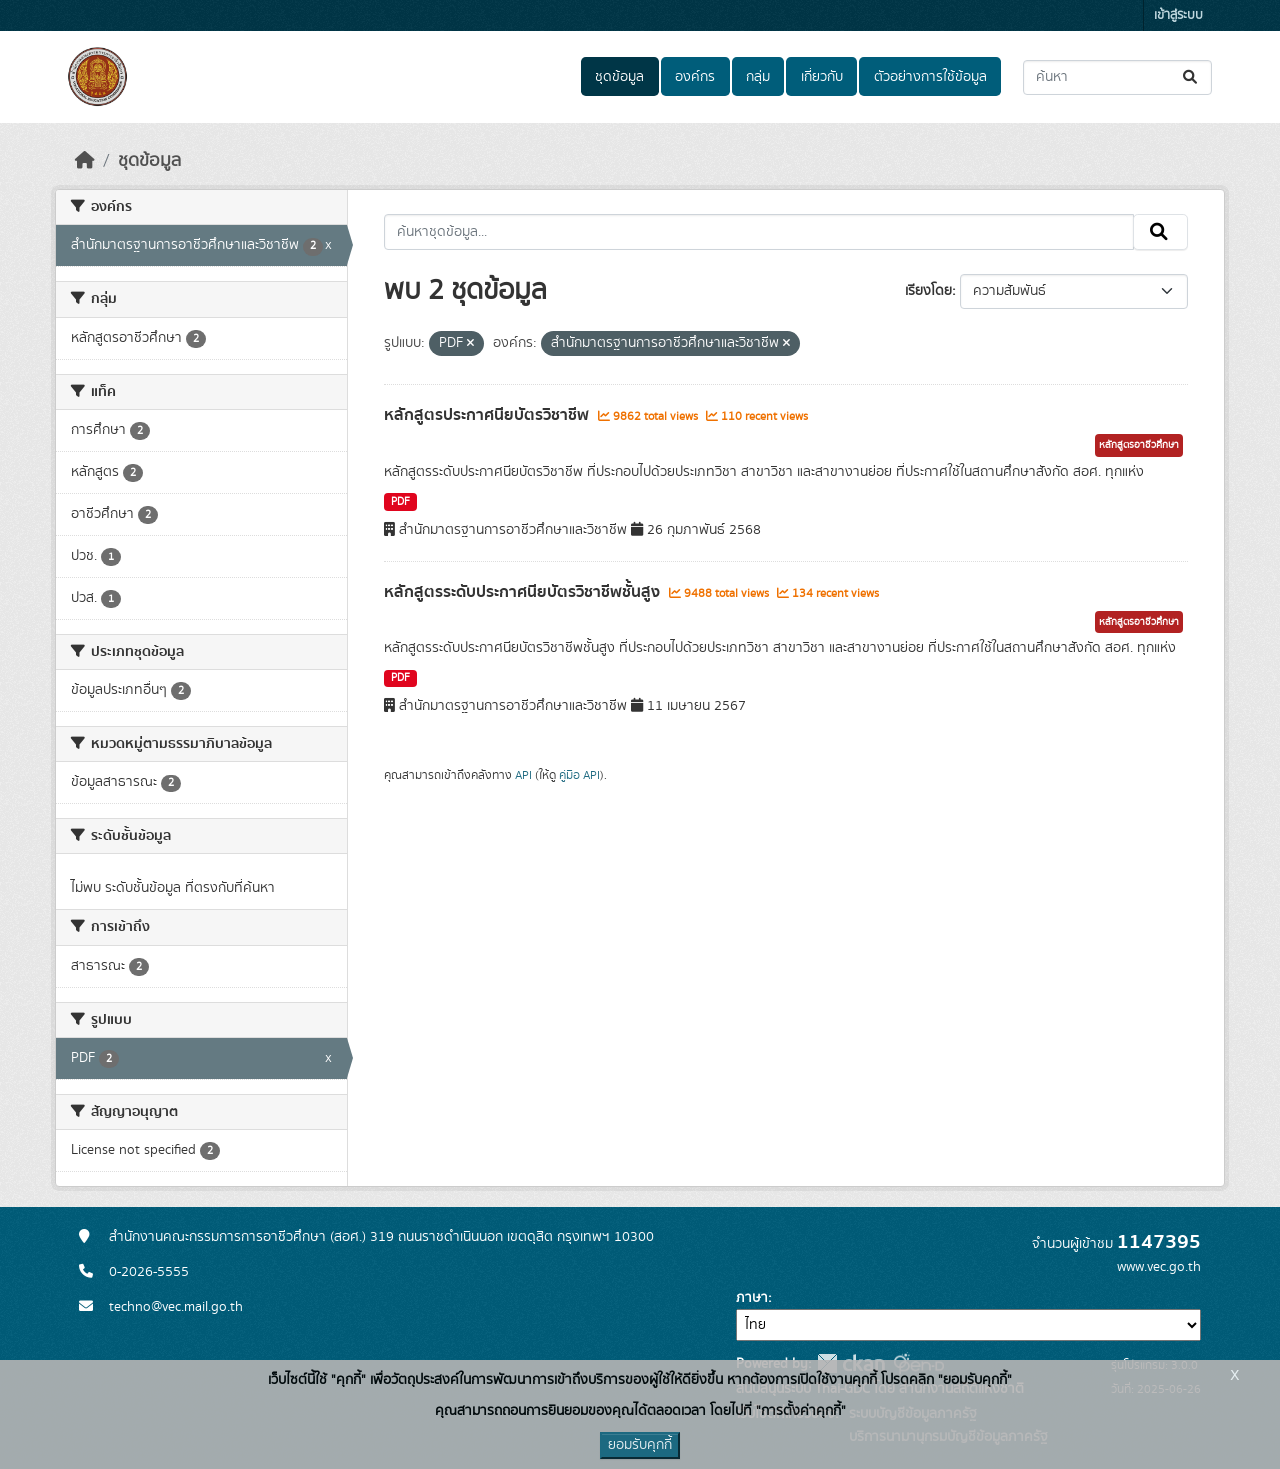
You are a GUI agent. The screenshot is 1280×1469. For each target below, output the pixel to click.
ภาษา (752, 1298)
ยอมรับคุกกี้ (640, 1445)
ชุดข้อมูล (619, 77)
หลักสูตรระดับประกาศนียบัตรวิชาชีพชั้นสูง (524, 592)
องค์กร (695, 77)
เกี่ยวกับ (822, 77)
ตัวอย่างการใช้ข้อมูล (930, 77)
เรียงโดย (928, 291)
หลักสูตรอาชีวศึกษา (1139, 445)
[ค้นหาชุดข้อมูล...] (1117, 77)
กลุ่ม (758, 77)
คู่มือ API (579, 775)
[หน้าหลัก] (85, 161)
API (523, 775)
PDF (400, 502)
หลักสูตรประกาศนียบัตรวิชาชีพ (488, 415)
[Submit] (1191, 77)
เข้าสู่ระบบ (1178, 15)
